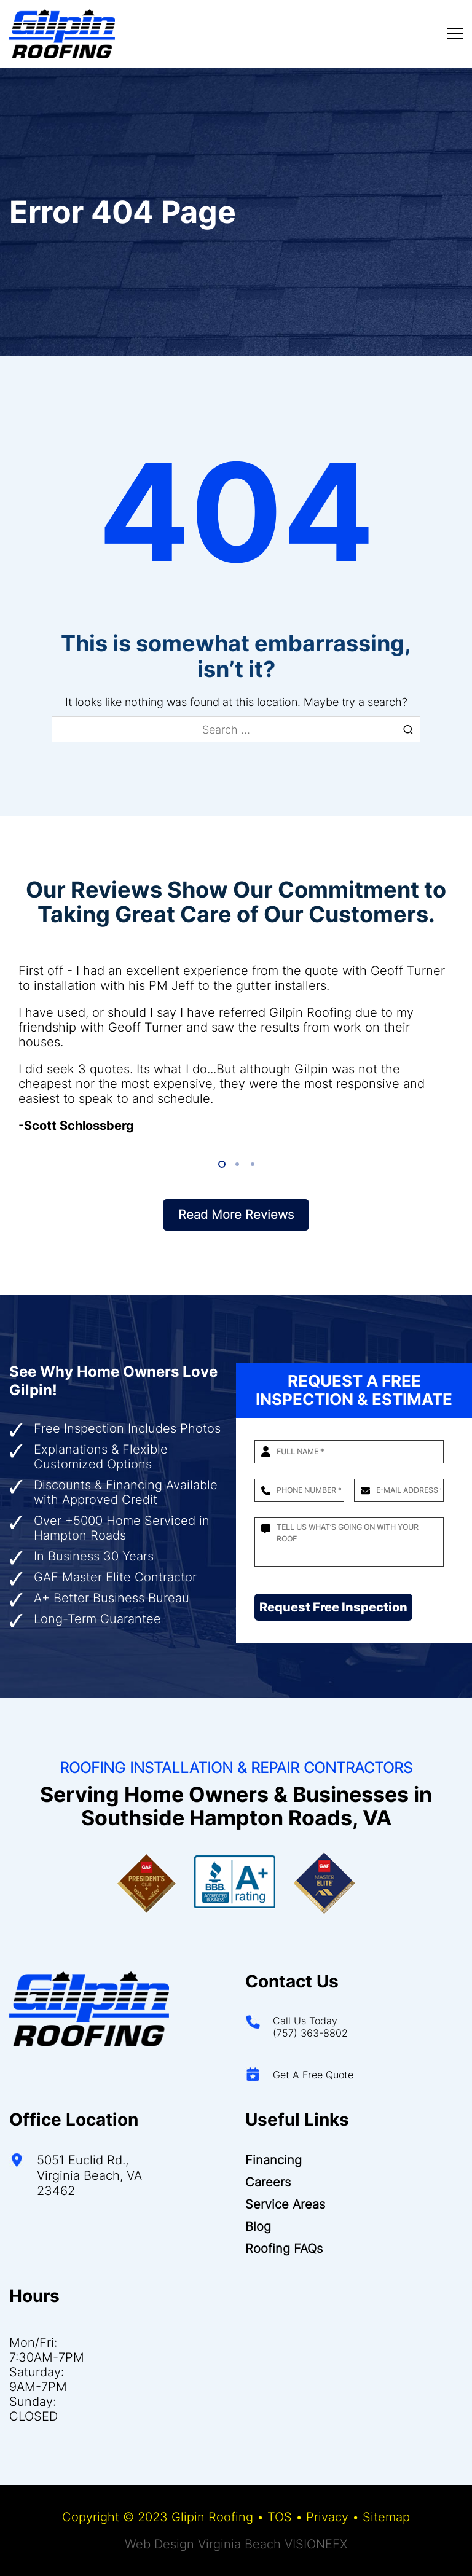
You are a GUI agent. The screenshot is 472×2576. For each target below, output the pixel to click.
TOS (279, 2517)
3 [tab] (251, 1164)
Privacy (327, 2517)
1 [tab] (221, 1164)
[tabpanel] (236, 1048)
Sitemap (386, 2517)
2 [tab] (236, 1164)
